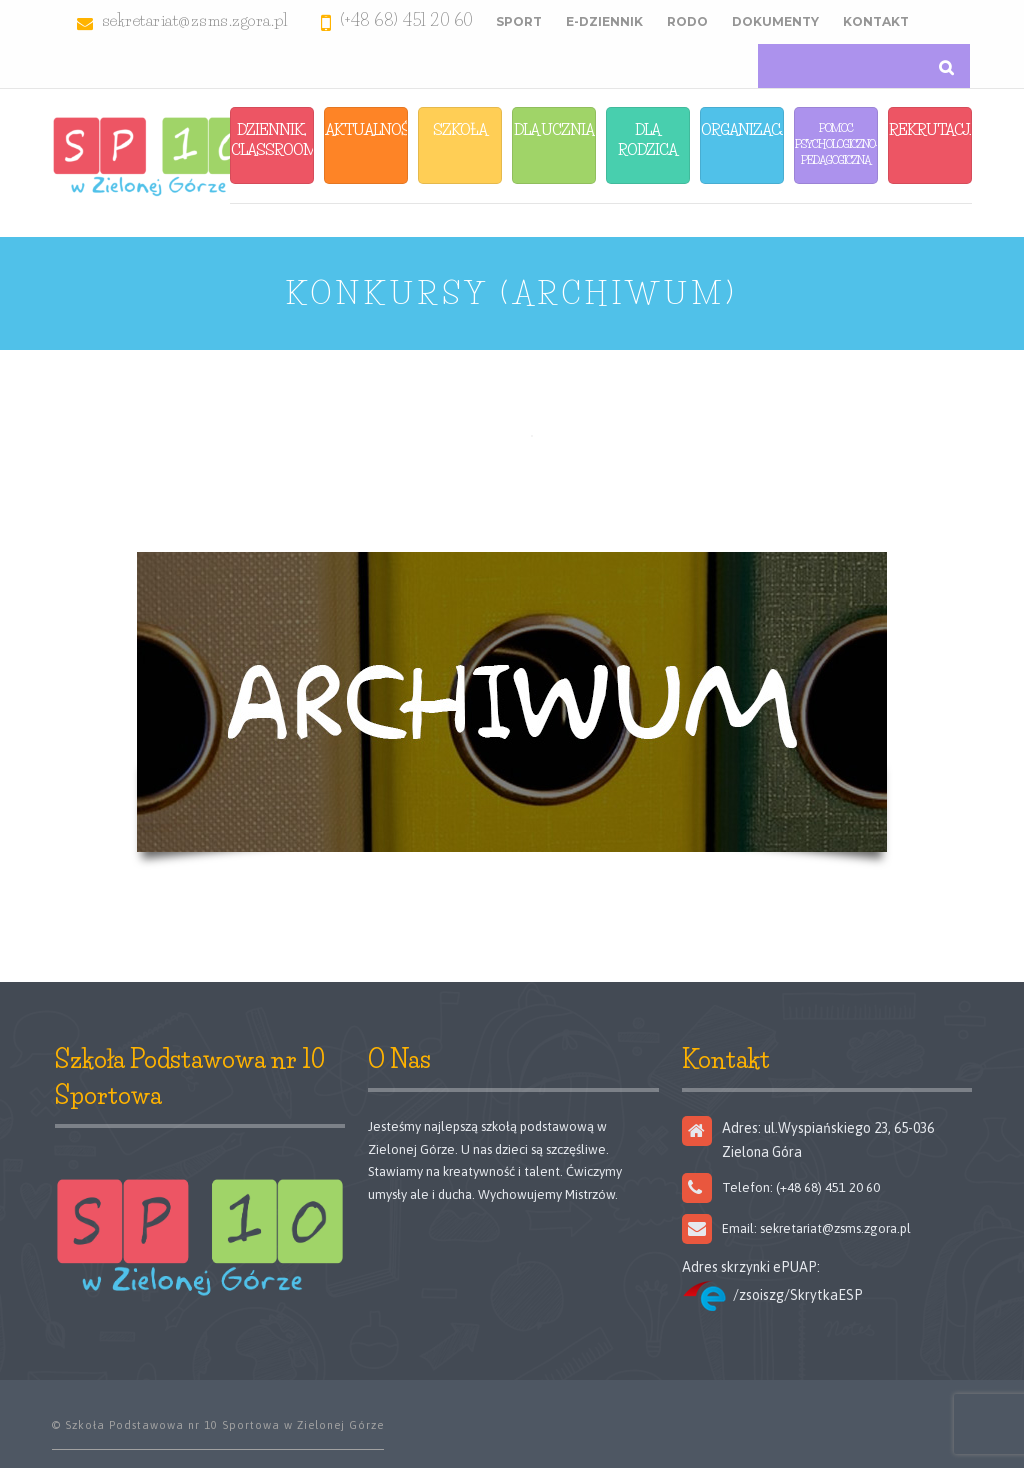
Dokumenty (775, 21)
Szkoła (460, 129)
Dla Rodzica (647, 139)
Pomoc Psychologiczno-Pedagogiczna (836, 144)
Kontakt (876, 21)
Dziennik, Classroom (272, 139)
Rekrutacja (930, 129)
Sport (519, 21)
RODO (687, 21)
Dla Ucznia (554, 129)
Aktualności (366, 129)
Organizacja (742, 129)
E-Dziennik (604, 21)
